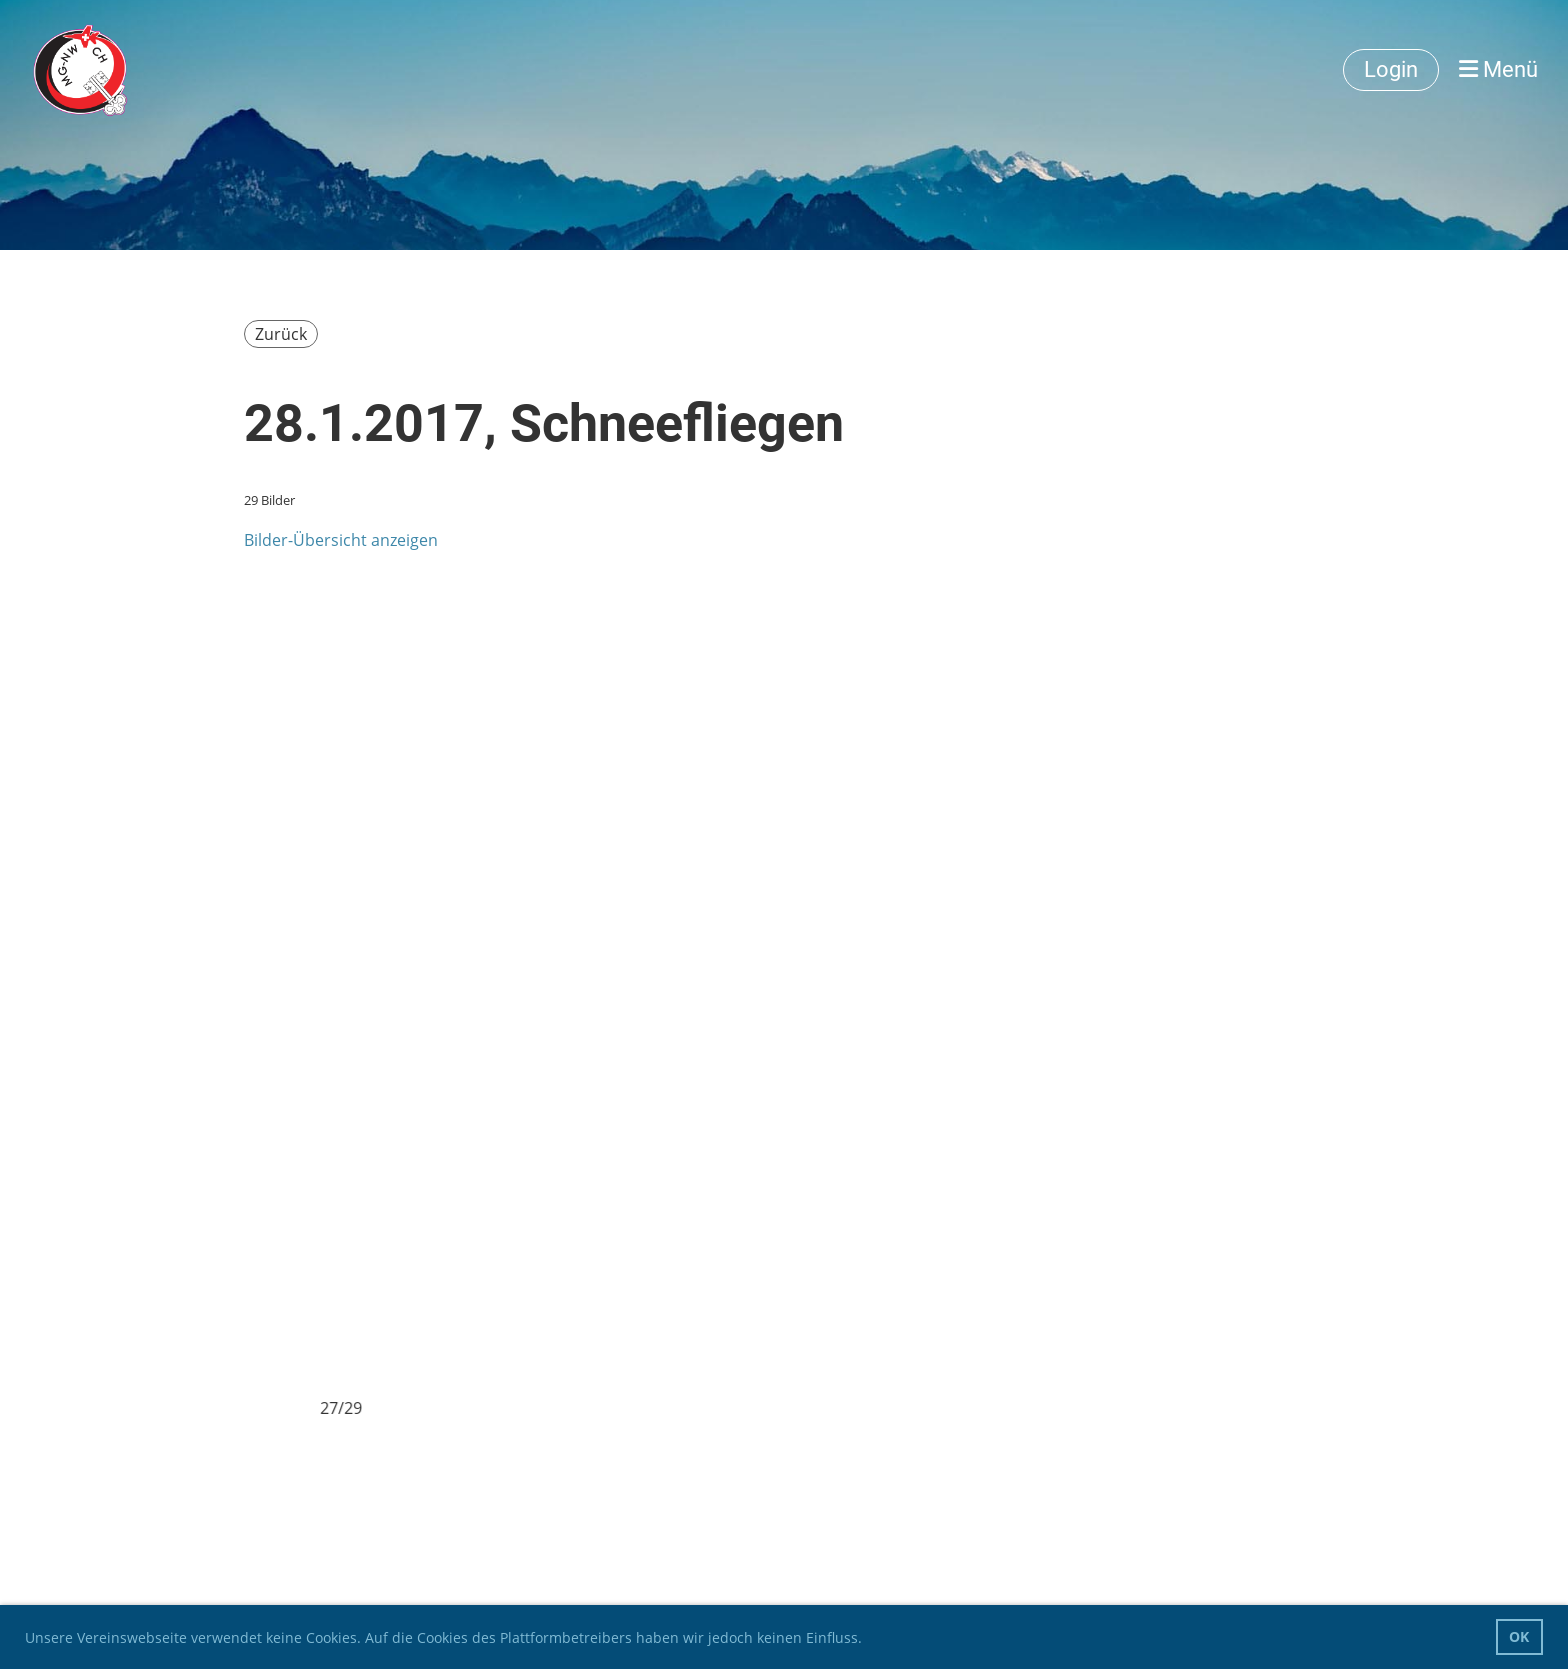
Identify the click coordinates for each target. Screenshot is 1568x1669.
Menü (1498, 69)
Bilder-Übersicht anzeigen (341, 540)
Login (1391, 69)
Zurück (281, 334)
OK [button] (1519, 1636)
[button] (869, 1640)
